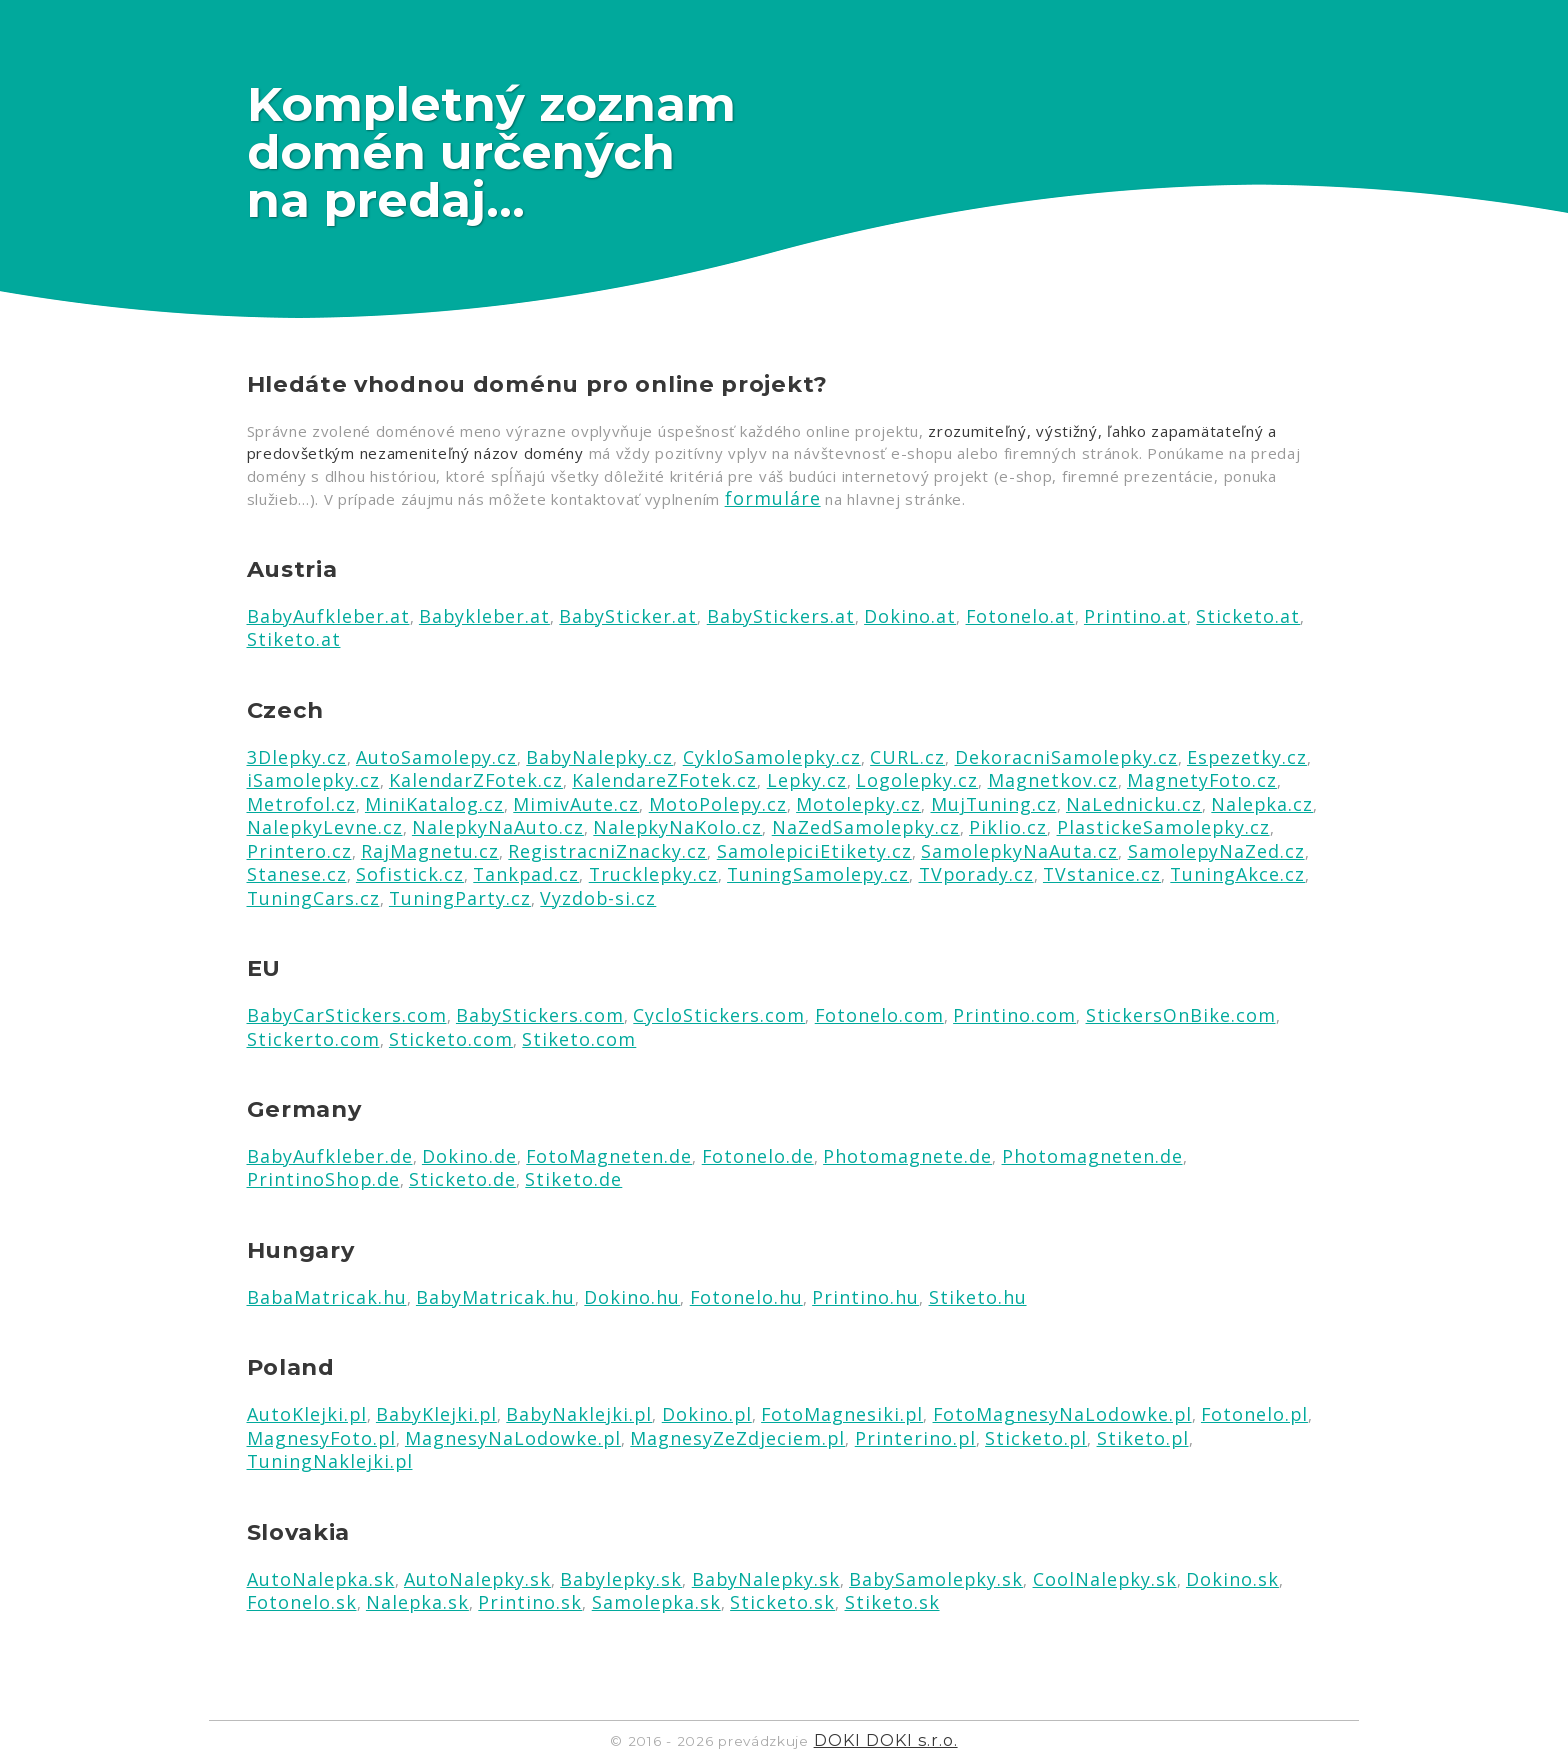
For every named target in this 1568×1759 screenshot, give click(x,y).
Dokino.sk (1232, 1579)
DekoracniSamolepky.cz (1066, 757)
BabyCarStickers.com (347, 1015)
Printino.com (1014, 1015)
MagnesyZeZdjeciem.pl (737, 1438)
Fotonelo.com (879, 1015)
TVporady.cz (976, 874)
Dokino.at (910, 616)
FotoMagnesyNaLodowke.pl (1062, 1414)
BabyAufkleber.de (330, 1156)
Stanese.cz (297, 874)
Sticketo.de (462, 1179)
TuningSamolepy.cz (818, 874)
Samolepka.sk (656, 1602)
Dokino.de (469, 1156)
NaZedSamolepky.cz (866, 827)
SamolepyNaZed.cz (1216, 851)
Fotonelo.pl (1254, 1414)
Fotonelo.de (758, 1156)
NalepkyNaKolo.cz (677, 827)
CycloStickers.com (719, 1015)
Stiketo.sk (892, 1602)
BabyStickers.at (781, 616)
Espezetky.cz (1247, 757)
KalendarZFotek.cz (476, 780)
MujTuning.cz (994, 804)
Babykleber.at (484, 616)
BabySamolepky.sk (936, 1579)
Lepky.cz (807, 780)
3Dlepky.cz (297, 757)
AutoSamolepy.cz (436, 757)
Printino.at (1135, 616)
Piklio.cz (1008, 827)
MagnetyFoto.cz (1202, 780)
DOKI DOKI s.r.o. (886, 1740)
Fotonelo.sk (302, 1602)
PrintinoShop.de (323, 1179)
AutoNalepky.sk (477, 1579)
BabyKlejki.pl (436, 1414)
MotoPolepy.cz (718, 804)
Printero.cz (299, 851)
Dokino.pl (707, 1414)
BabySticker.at (628, 616)
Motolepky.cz (858, 804)
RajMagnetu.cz (430, 851)
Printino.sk (530, 1602)
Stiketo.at (294, 639)
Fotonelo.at (1020, 616)
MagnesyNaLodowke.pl (513, 1438)
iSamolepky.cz (313, 780)
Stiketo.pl (1143, 1438)
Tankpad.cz (526, 874)
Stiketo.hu (978, 1297)
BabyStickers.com (540, 1015)
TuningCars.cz (313, 898)
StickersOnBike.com (1181, 1015)
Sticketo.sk (782, 1602)
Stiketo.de (573, 1179)
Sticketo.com (451, 1039)
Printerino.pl (915, 1438)
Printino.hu (865, 1297)
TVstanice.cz (1102, 874)
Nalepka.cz (1262, 804)
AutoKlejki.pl (307, 1414)
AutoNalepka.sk (321, 1579)
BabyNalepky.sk (766, 1579)
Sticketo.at (1248, 616)
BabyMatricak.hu (495, 1297)
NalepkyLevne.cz (325, 827)
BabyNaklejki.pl (579, 1414)
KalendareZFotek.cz (664, 780)
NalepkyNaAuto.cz (498, 827)
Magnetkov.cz (1053, 780)
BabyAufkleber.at (328, 616)
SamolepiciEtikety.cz (814, 851)
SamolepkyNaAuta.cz (1019, 851)
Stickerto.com (313, 1039)
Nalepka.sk (417, 1602)
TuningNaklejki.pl (330, 1461)
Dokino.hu (632, 1297)
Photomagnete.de (907, 1156)
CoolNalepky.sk (1105, 1579)
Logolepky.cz (917, 780)
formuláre (773, 498)
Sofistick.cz (410, 874)
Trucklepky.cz (653, 874)
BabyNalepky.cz (599, 757)
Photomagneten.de (1092, 1156)
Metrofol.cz (301, 804)
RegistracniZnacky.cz (607, 851)
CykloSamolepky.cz (772, 757)
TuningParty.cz (460, 898)
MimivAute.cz (576, 804)
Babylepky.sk (621, 1579)
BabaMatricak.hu (327, 1297)
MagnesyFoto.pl (321, 1438)
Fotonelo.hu (746, 1297)
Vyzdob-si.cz (598, 898)
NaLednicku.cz (1134, 804)
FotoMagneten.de (609, 1156)
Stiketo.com (579, 1039)
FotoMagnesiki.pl (842, 1414)
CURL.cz (907, 757)
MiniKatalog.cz (434, 804)
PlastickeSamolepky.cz (1163, 827)
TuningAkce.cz (1237, 874)
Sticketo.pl (1036, 1438)
